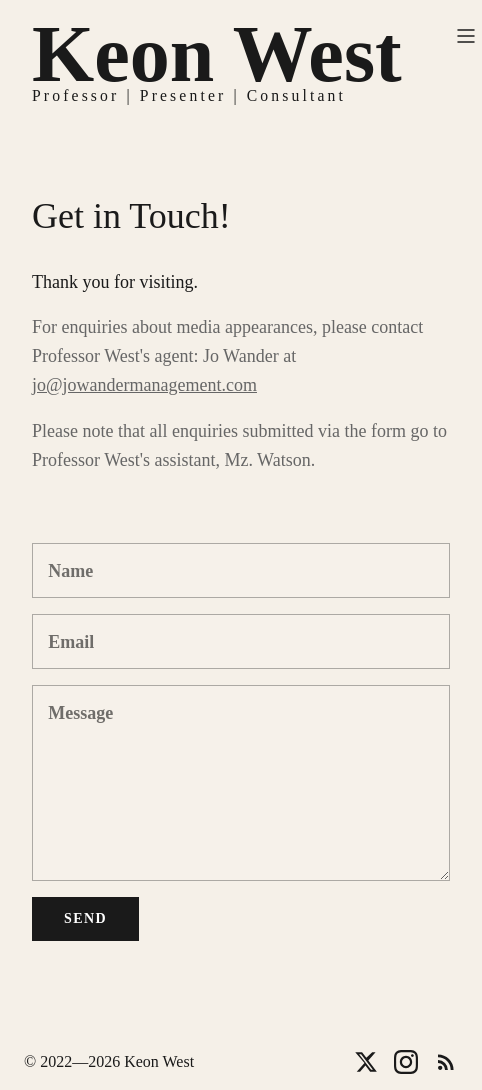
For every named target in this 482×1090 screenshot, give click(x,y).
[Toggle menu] (466, 36)
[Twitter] (366, 1062)
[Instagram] (406, 1062)
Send (85, 918)
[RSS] (446, 1062)
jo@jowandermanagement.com (144, 385)
